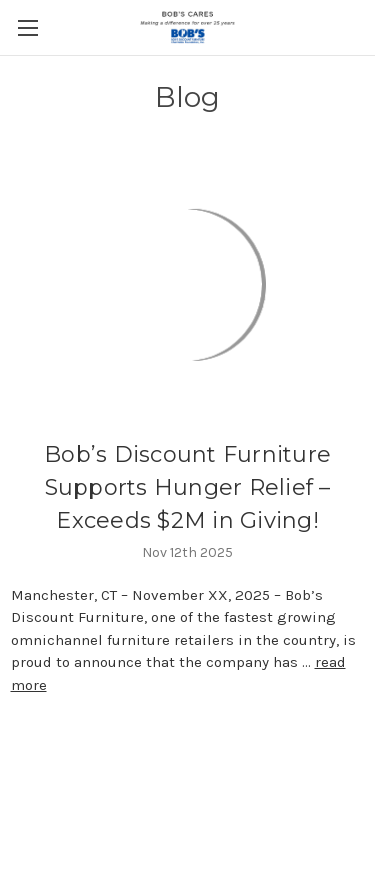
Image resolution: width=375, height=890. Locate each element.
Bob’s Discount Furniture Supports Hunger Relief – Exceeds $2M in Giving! (187, 487)
